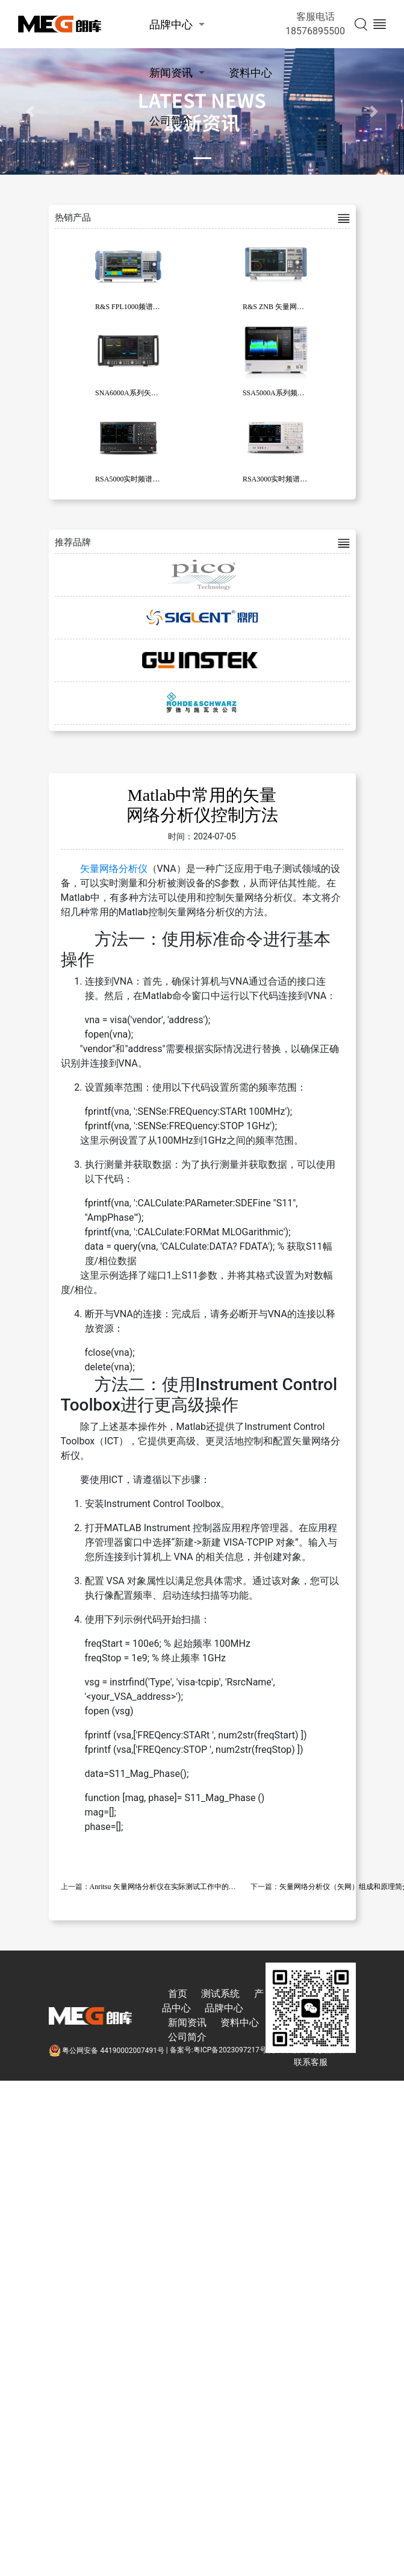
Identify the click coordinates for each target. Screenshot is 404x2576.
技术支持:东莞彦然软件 (309, 2050)
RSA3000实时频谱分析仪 (282, 479)
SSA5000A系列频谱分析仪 (284, 393)
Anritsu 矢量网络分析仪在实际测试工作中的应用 (166, 1886)
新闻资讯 (171, 72)
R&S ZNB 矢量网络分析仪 (284, 306)
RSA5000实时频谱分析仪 (134, 479)
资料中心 (250, 72)
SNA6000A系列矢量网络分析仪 (144, 393)
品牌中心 (171, 24)
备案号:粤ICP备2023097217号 (218, 2050)
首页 (177, 1993)
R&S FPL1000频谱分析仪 (135, 306)
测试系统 (220, 1993)
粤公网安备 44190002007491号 (107, 2050)
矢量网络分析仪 (114, 868)
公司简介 (171, 120)
